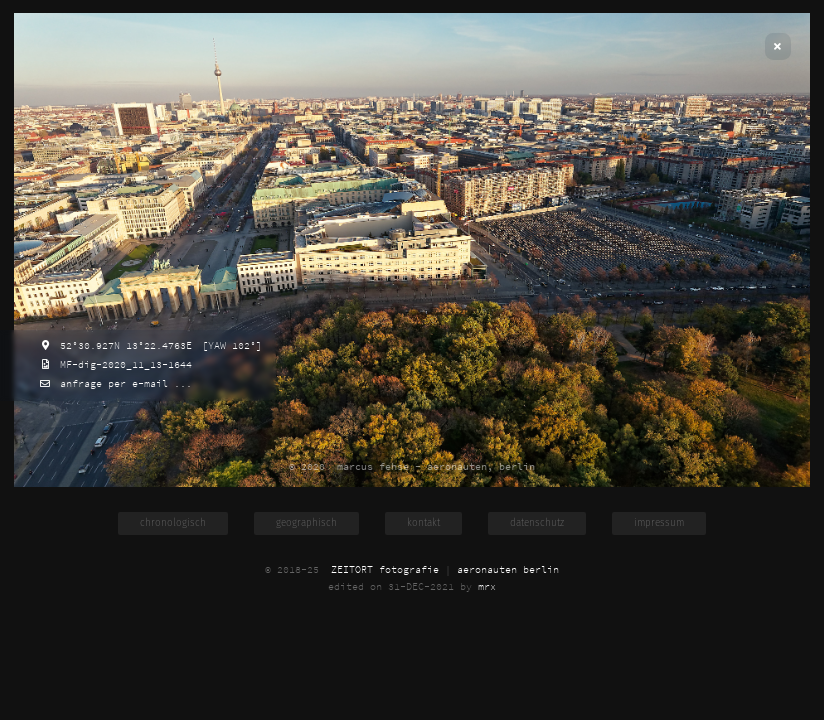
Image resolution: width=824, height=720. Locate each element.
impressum (659, 523)
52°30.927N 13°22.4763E (123, 345)
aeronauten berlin (508, 569)
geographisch (306, 523)
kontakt (423, 523)
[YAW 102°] (229, 345)
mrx (487, 586)
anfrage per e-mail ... (123, 383)
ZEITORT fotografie (385, 569)
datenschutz (537, 523)
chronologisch (173, 523)
